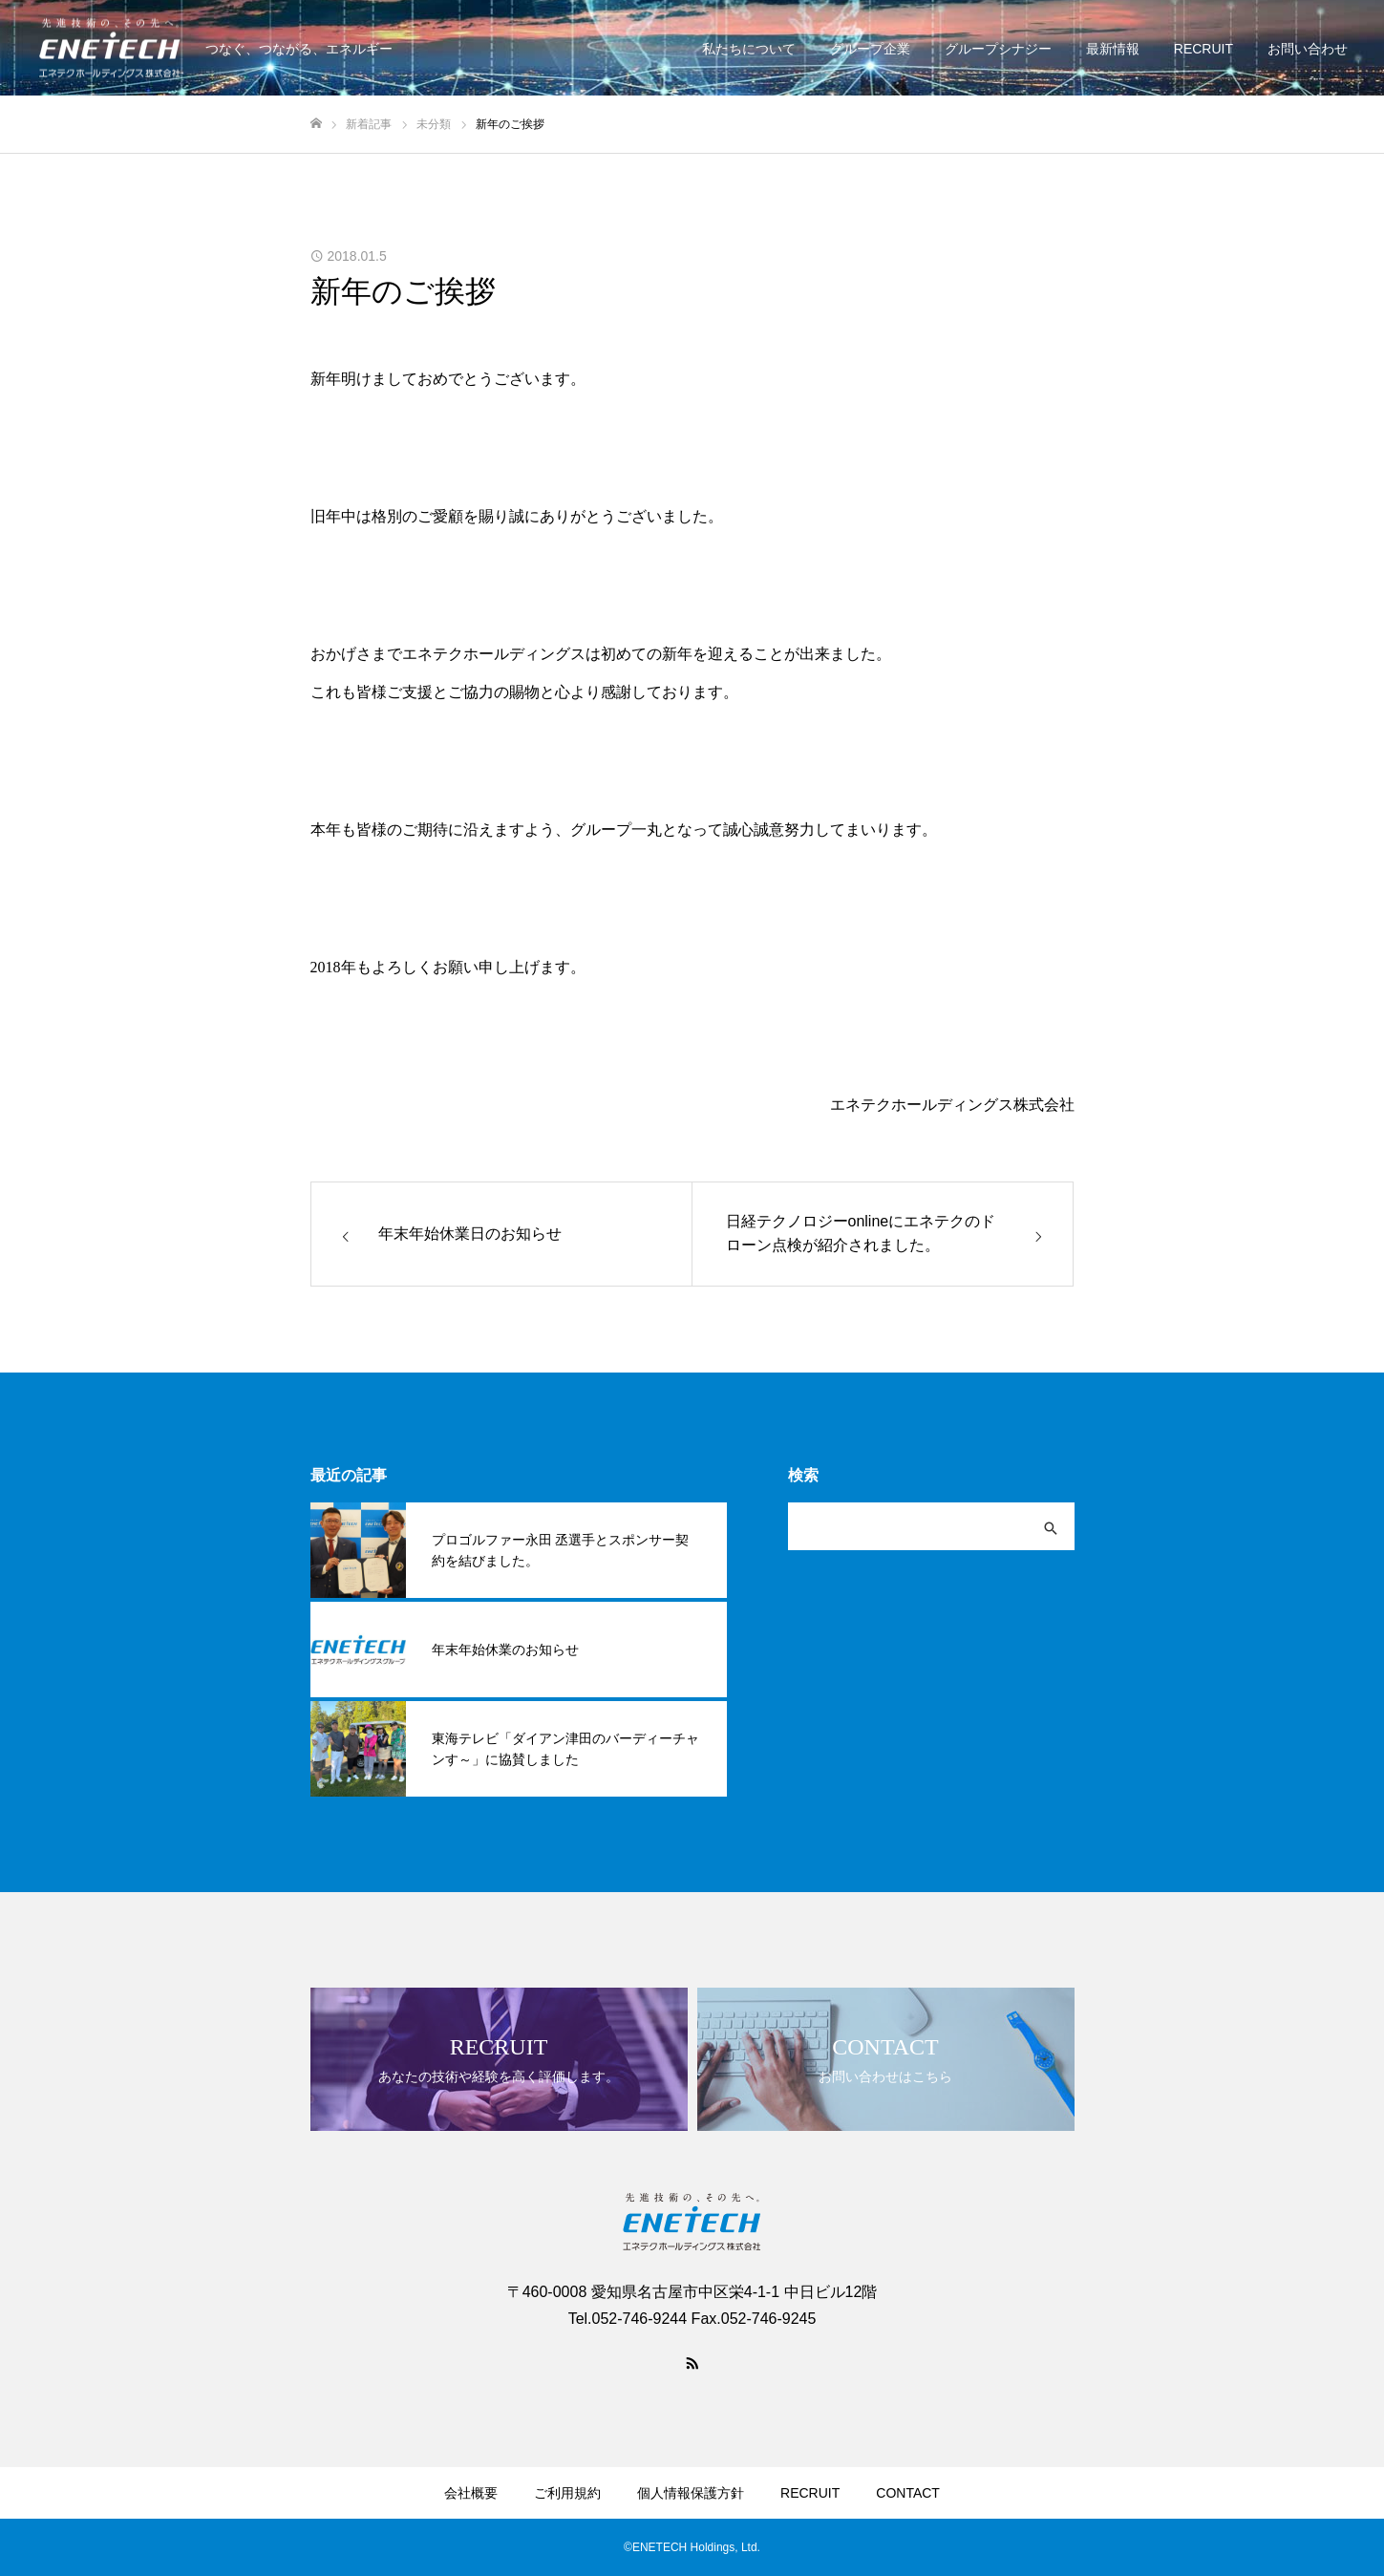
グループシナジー (998, 48)
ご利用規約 (567, 2493)
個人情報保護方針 (690, 2493)
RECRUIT (1203, 48)
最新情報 (1112, 48)
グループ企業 (870, 48)
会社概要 (471, 2493)
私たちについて (749, 48)
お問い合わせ (1307, 48)
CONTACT (908, 2493)
